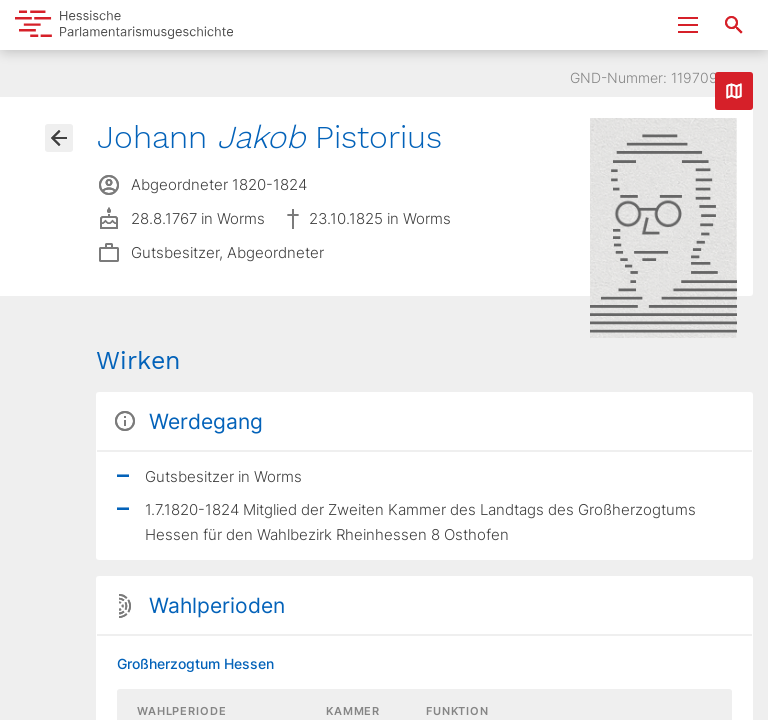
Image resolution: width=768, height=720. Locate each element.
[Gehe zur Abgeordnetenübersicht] (59, 138)
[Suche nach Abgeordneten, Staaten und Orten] (734, 25)
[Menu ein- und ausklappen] (688, 25)
